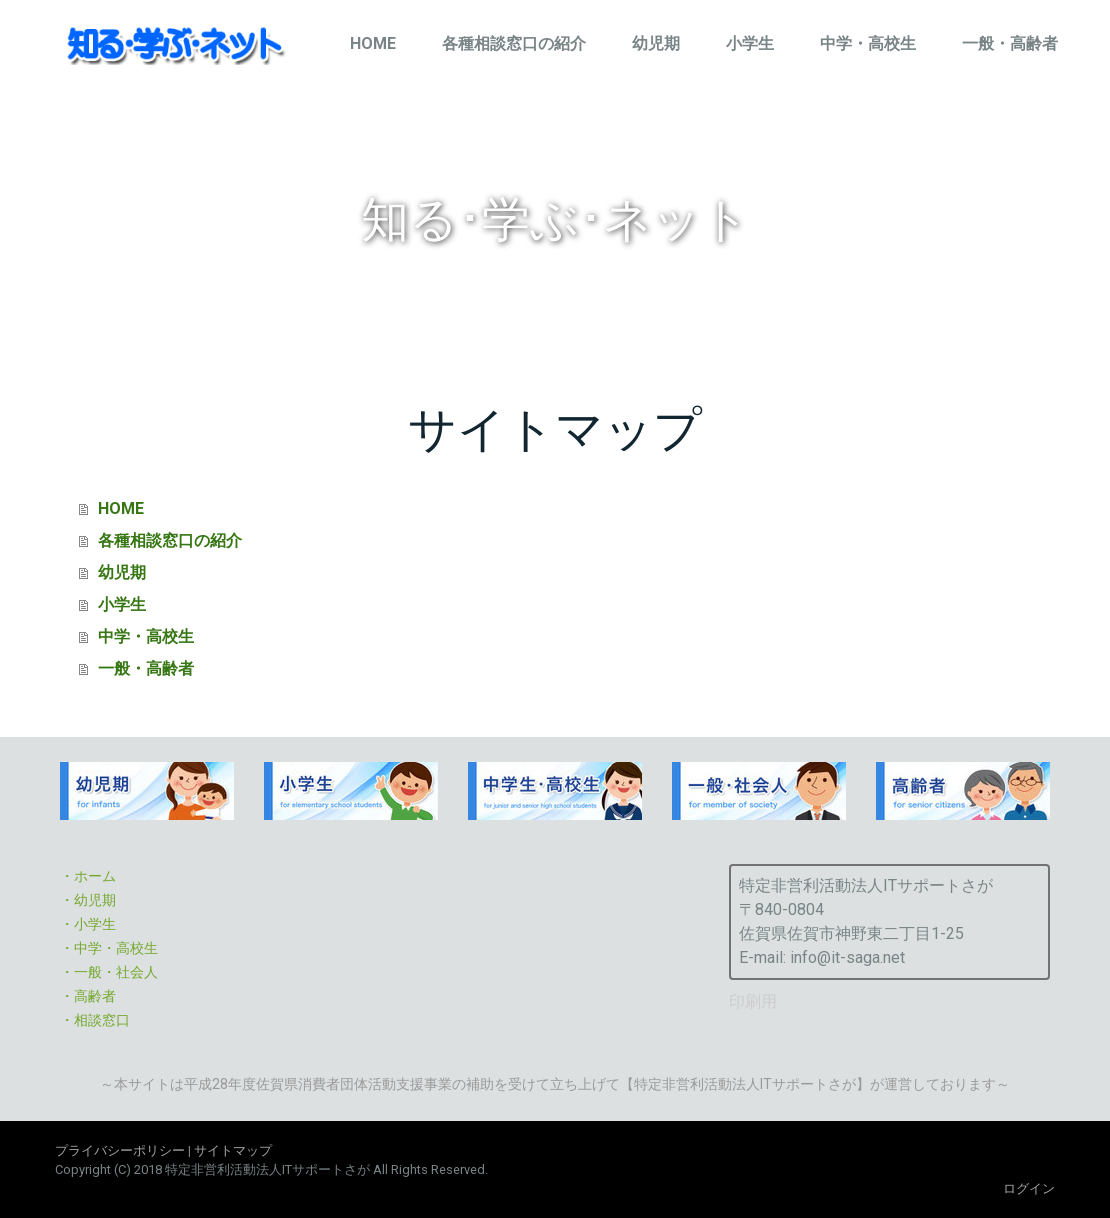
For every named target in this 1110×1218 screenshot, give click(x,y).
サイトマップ (233, 1150)
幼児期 (656, 43)
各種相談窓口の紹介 (514, 43)
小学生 (750, 43)
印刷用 (753, 1001)
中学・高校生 (868, 43)
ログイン (1029, 1188)
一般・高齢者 (1010, 43)
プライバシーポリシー (120, 1150)
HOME (373, 43)
